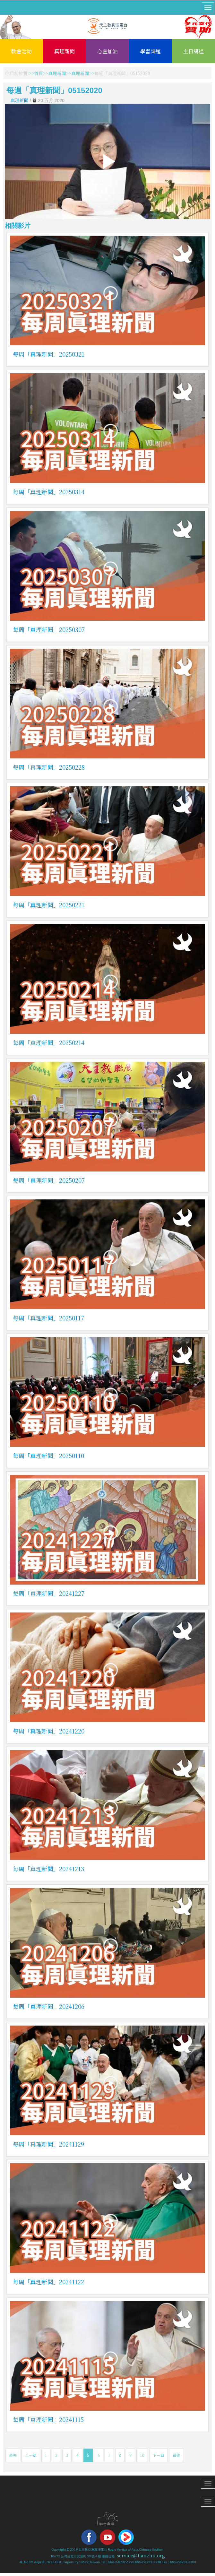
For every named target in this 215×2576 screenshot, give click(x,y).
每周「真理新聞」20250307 (49, 629)
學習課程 (150, 51)
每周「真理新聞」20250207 (49, 1180)
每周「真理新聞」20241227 (48, 1593)
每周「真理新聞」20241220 (48, 1731)
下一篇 (158, 2455)
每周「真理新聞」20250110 (48, 1455)
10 (142, 2455)
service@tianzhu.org (141, 2555)
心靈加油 (107, 51)
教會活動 (21, 51)
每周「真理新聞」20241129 (48, 2144)
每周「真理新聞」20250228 (49, 767)
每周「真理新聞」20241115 (48, 2419)
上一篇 (31, 2455)
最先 (13, 2455)
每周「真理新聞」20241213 (48, 1868)
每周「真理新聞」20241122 (48, 2282)
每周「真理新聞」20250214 (48, 1042)
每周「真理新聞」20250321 (48, 354)
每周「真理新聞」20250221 (48, 905)
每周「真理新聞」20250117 (48, 1318)
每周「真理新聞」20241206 (48, 2006)
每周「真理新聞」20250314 (48, 492)
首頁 (38, 73)
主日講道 (193, 51)
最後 (176, 2455)
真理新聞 (64, 51)
